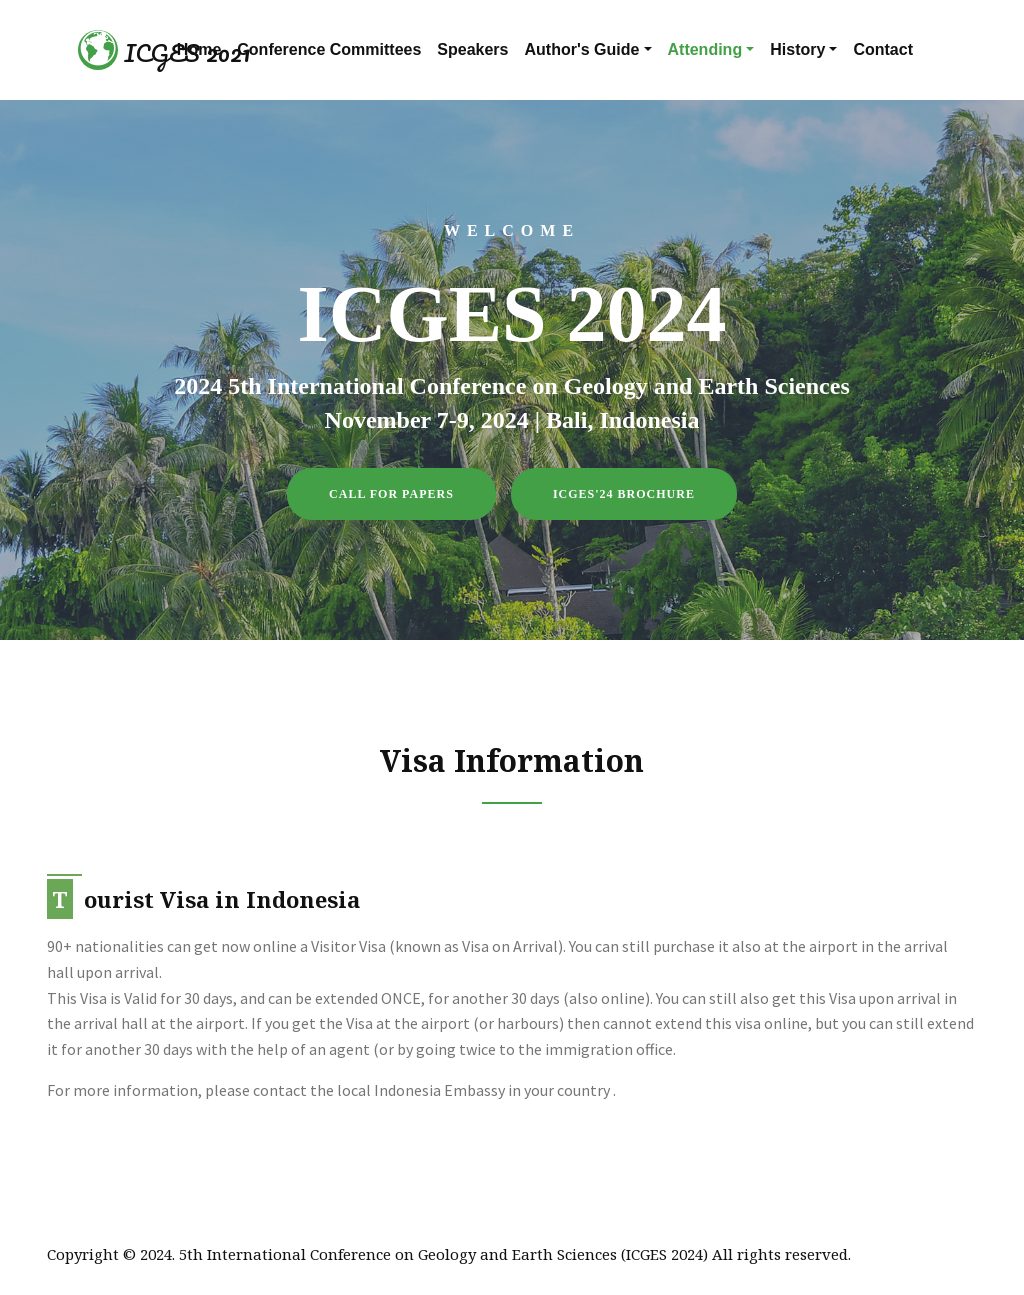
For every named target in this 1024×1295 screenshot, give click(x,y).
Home (199, 49)
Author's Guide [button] (582, 49)
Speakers (472, 49)
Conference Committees (329, 49)
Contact (883, 49)
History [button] (797, 49)
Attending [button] (705, 49)
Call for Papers (391, 494)
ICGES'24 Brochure (624, 494)
